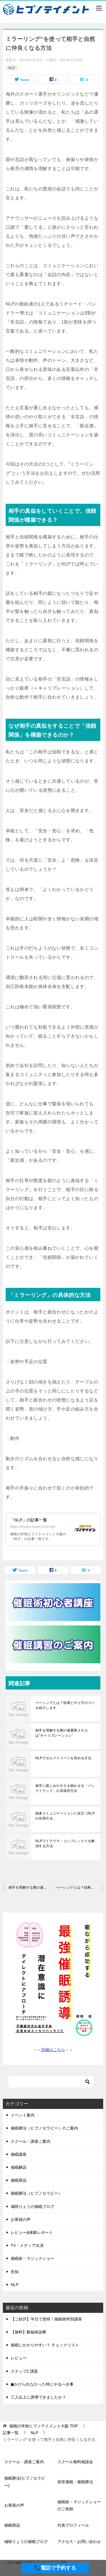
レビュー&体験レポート (32, 2232)
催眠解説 (19, 2167)
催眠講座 (19, 2154)
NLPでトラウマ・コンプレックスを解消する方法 (65, 1843)
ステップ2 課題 (24, 2371)
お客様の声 (21, 2219)
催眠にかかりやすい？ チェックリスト (45, 2345)
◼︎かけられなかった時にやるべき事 (42, 2384)
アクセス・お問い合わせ (79, 2541)
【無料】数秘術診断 (28, 2332)
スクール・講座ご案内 (30, 2141)
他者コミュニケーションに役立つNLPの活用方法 (65, 1815)
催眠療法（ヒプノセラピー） (36, 2193)
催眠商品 (19, 2180)
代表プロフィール (73, 2525)
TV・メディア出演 (27, 2245)
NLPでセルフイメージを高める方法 (63, 1758)
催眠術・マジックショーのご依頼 (79, 2505)
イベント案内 (22, 2115)
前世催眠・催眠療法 (75, 2482)
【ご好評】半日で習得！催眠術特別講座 (46, 2319)
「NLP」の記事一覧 (28, 1520)
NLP (11, 68)
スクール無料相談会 (75, 2462)
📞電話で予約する (55, 2568)
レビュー (19, 2358)
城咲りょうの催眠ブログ (32, 2206)
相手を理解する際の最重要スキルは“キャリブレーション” (61, 1732)
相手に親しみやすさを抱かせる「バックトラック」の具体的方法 (65, 1788)
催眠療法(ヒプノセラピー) (24, 2481)
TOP (43, 2426)
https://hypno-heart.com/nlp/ (32, 1527)
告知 (15, 2271)
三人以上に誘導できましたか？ (38, 2397)
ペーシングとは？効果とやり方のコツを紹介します (65, 1705)
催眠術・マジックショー (32, 2258)
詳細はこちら (53, 2049)
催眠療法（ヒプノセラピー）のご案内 (44, 2128)
